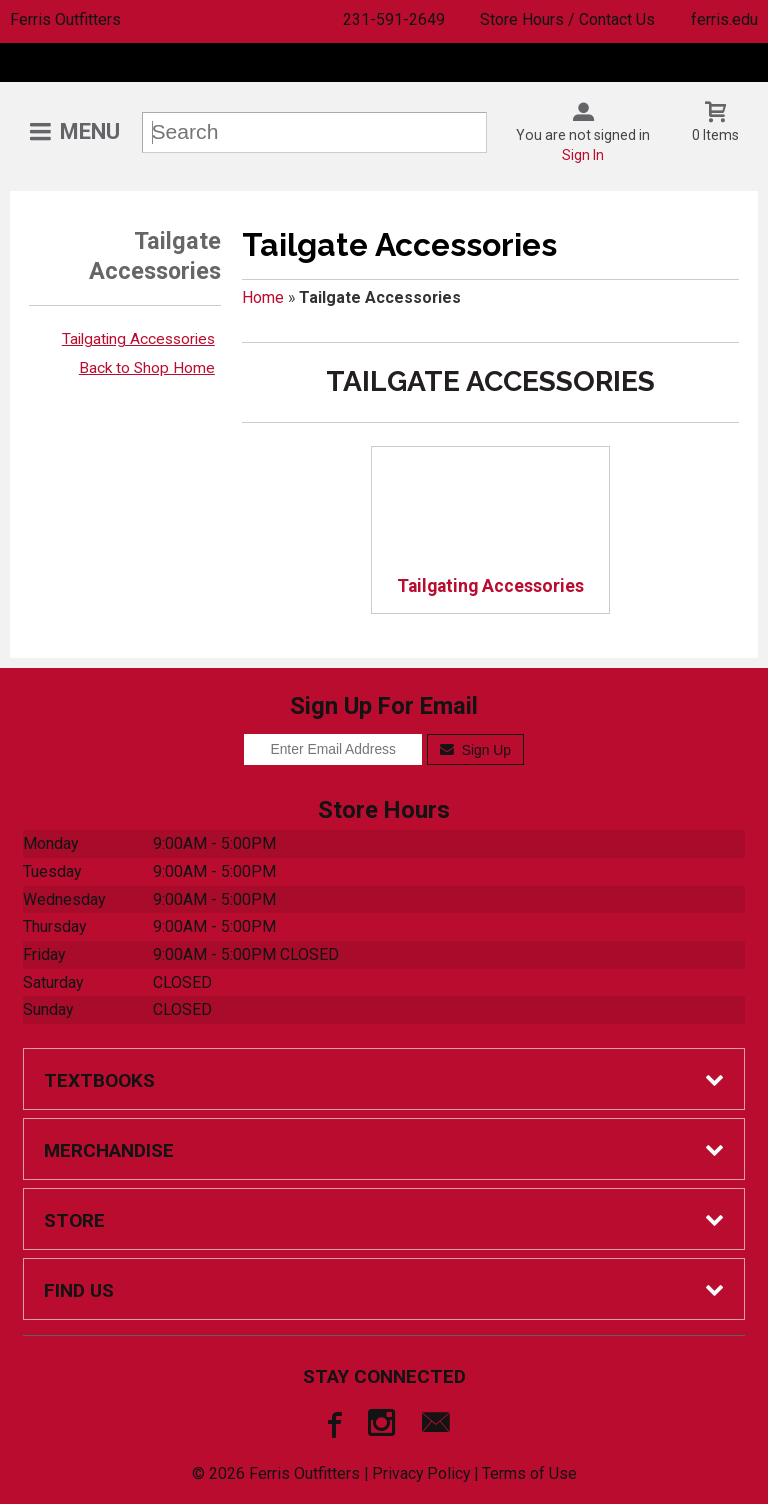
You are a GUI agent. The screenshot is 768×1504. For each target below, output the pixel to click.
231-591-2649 (394, 19)
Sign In (583, 155)
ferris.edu (724, 19)
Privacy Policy (421, 1473)
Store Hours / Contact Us (567, 19)
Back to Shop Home (147, 368)
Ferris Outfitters (65, 19)
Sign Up (475, 750)
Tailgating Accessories (138, 339)
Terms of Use (529, 1473)
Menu (90, 131)
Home (263, 297)
